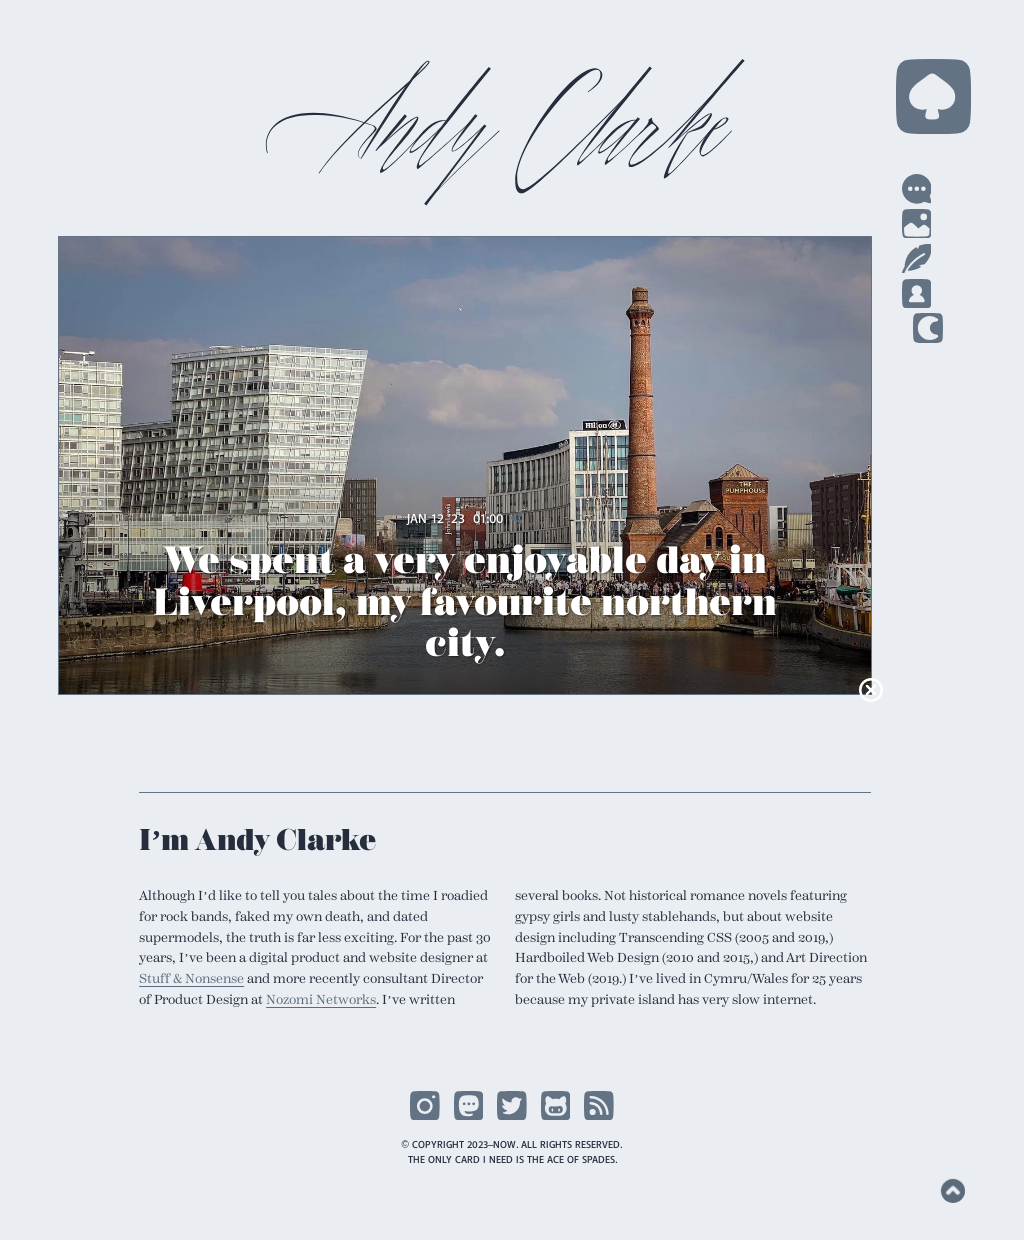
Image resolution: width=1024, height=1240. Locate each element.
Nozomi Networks (306, 1012)
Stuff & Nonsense (191, 991)
